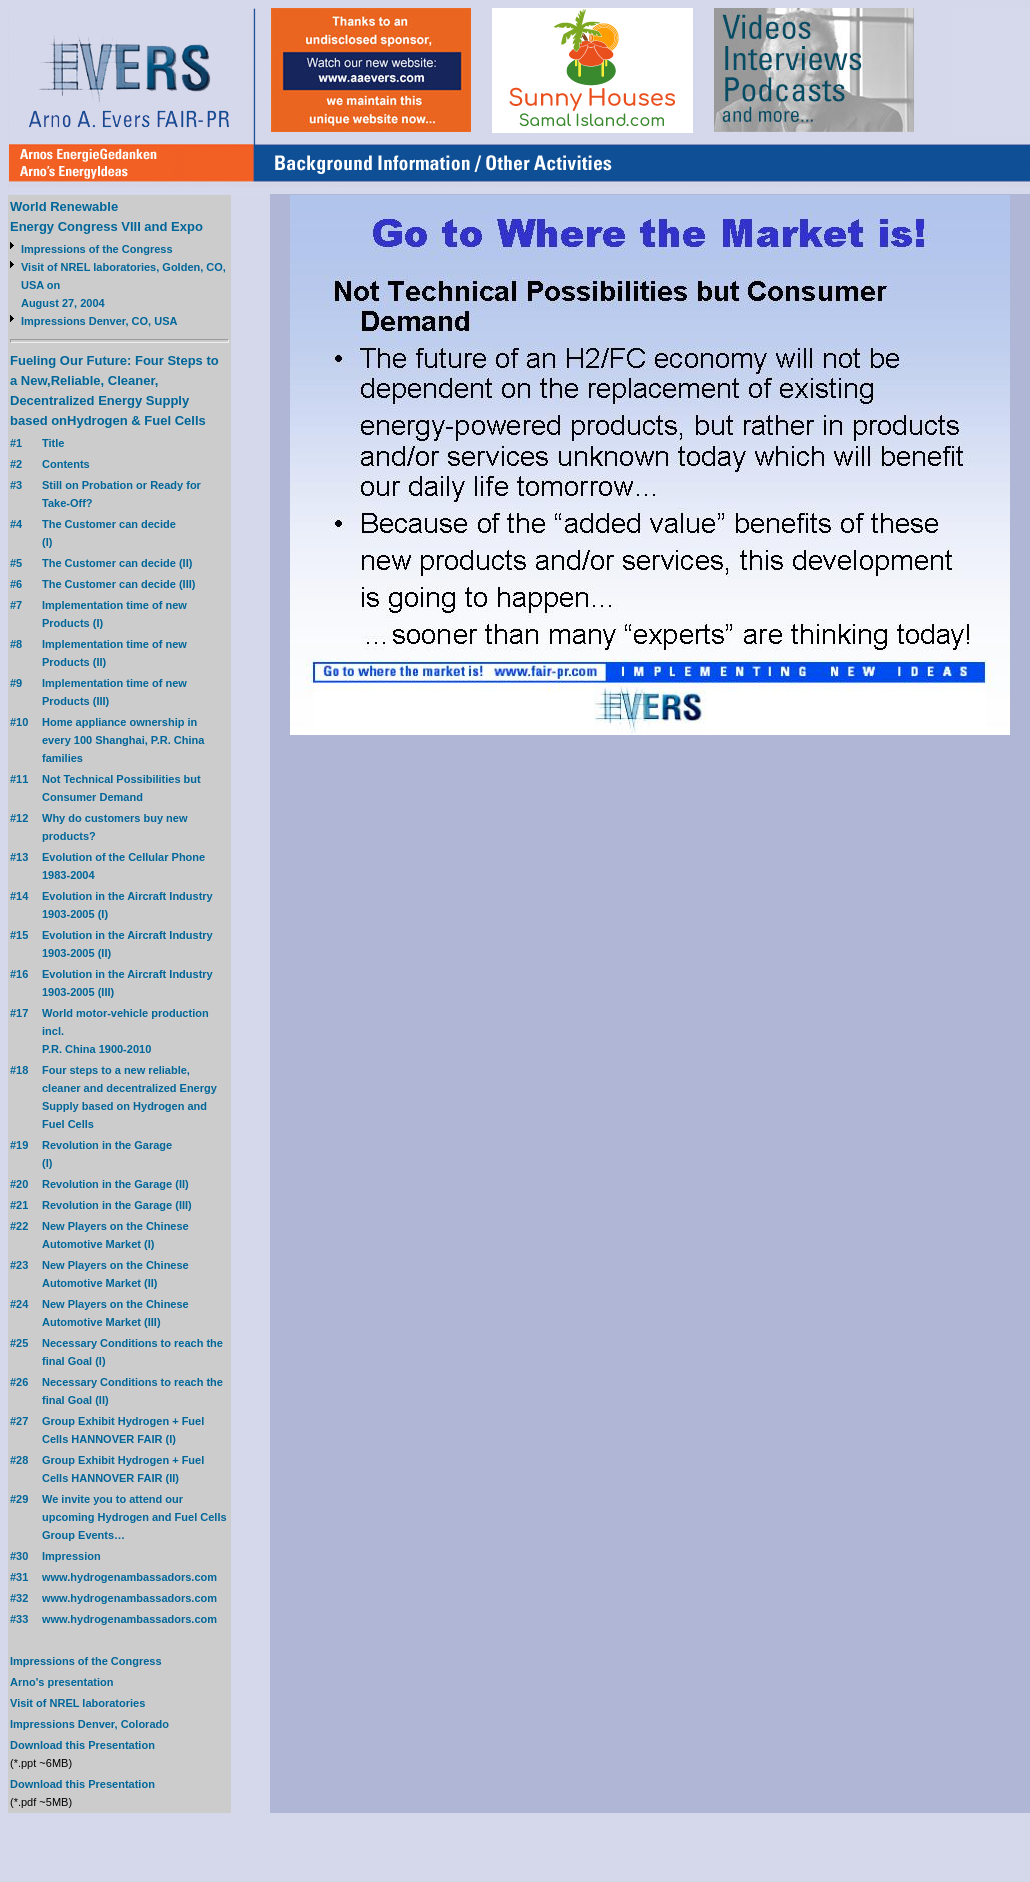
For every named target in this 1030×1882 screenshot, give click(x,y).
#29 (19, 1499)
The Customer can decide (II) (117, 563)
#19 (19, 1145)
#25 (19, 1343)
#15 (19, 935)
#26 (19, 1382)
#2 (16, 464)
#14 (19, 896)
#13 (19, 857)
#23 (19, 1265)
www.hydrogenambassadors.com (129, 1577)
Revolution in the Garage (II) (115, 1184)
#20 (19, 1184)
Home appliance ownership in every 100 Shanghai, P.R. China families (123, 740)
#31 (19, 1577)
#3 (16, 485)
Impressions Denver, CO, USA (99, 321)
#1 (16, 443)
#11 (19, 779)
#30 (19, 1556)
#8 (16, 644)
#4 (16, 524)
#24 (19, 1304)
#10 (19, 722)
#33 (19, 1619)
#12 (19, 818)
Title (53, 443)
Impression (71, 1556)
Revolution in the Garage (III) (117, 1205)
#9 (16, 683)
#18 (19, 1070)
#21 (19, 1205)
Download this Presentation (82, 1745)
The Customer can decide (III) (118, 584)
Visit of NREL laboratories (77, 1703)
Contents (66, 464)
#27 (19, 1421)
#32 (19, 1598)
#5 (16, 563)
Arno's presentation (61, 1682)
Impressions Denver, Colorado (89, 1724)
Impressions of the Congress (97, 249)
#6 (16, 584)
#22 (19, 1226)
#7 (16, 605)
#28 (19, 1460)
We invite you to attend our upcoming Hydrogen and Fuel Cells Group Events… (134, 1517)
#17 (19, 1013)
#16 (19, 974)
